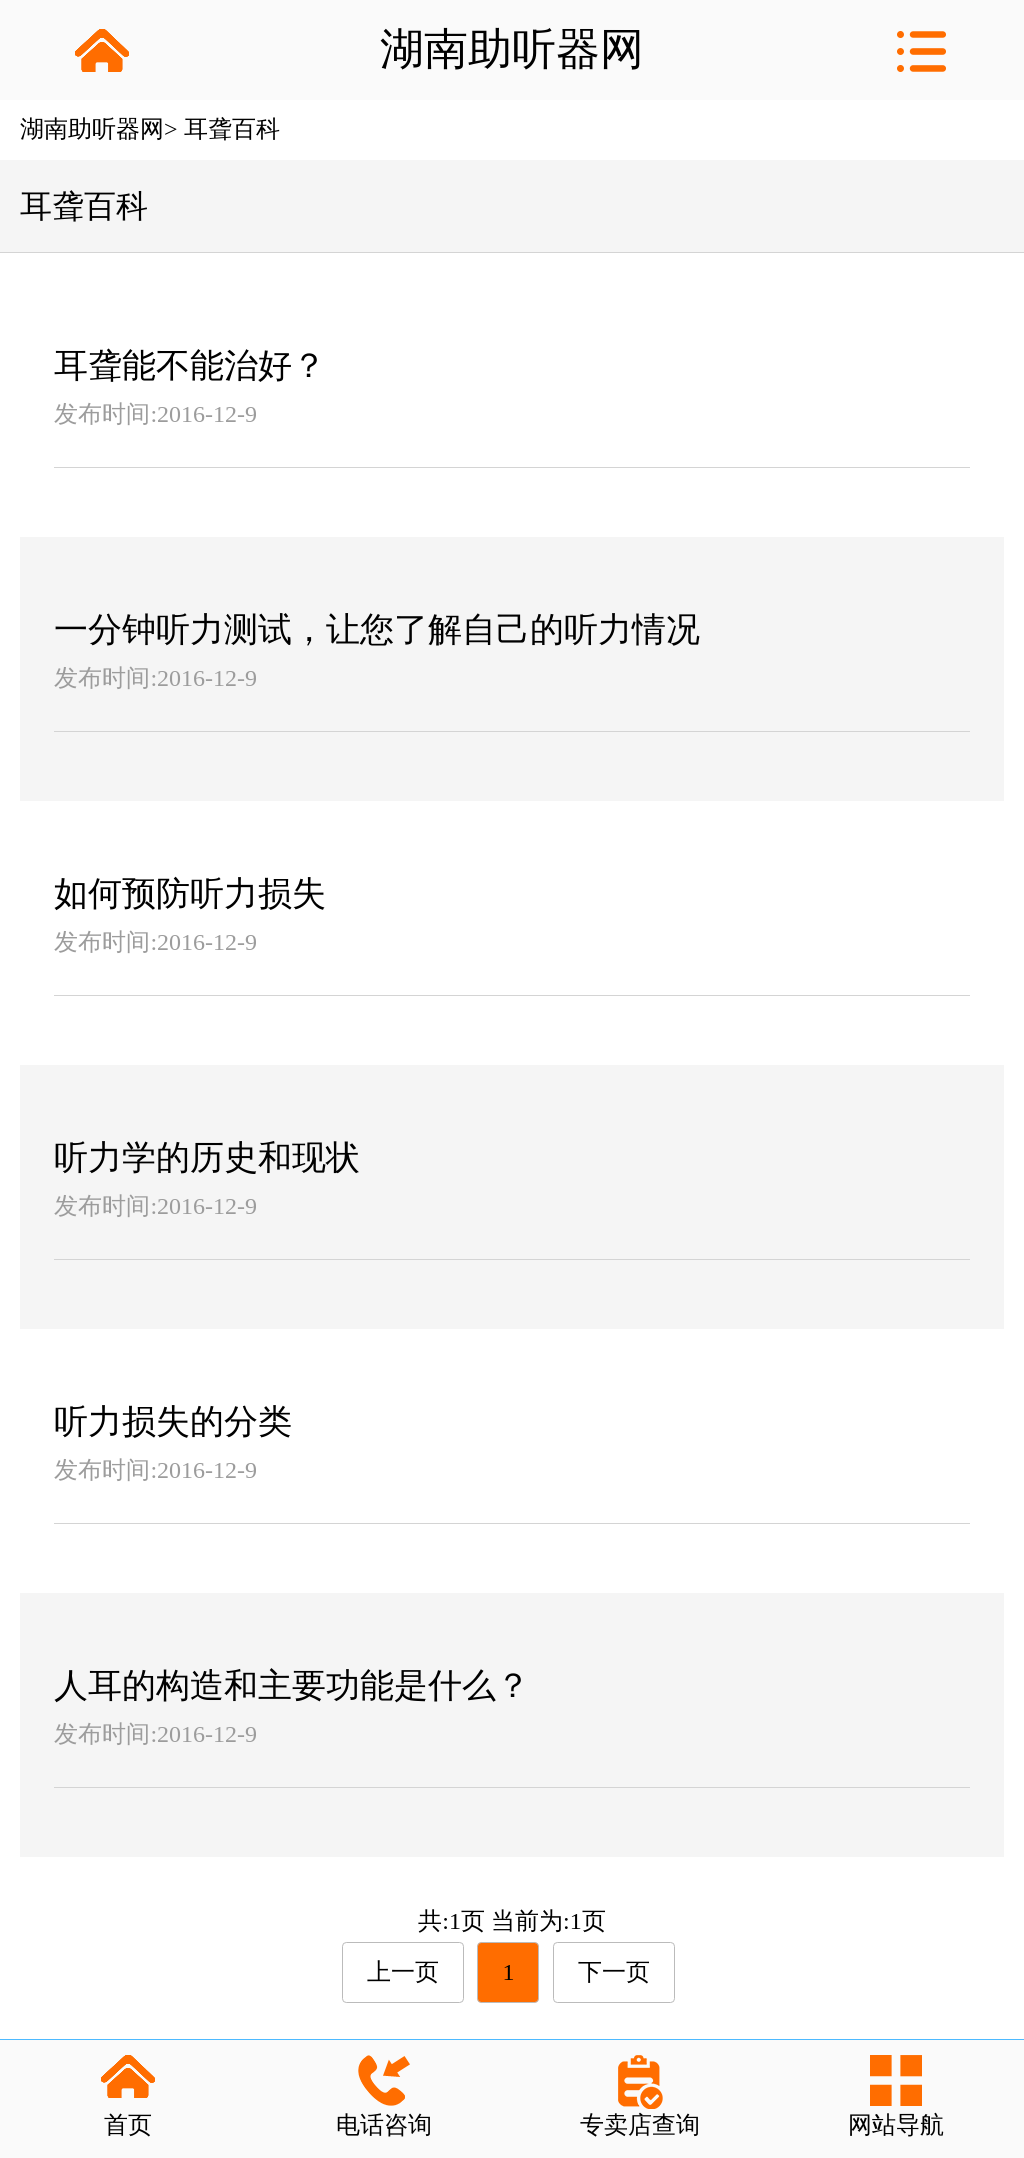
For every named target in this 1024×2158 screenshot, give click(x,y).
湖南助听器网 (92, 129)
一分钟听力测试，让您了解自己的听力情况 (377, 629)
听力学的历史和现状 (207, 1157)
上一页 (403, 1972)
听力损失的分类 (173, 1421)
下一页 (614, 1972)
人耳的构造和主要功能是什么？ (292, 1685)
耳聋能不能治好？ (190, 365)
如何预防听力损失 (190, 893)
